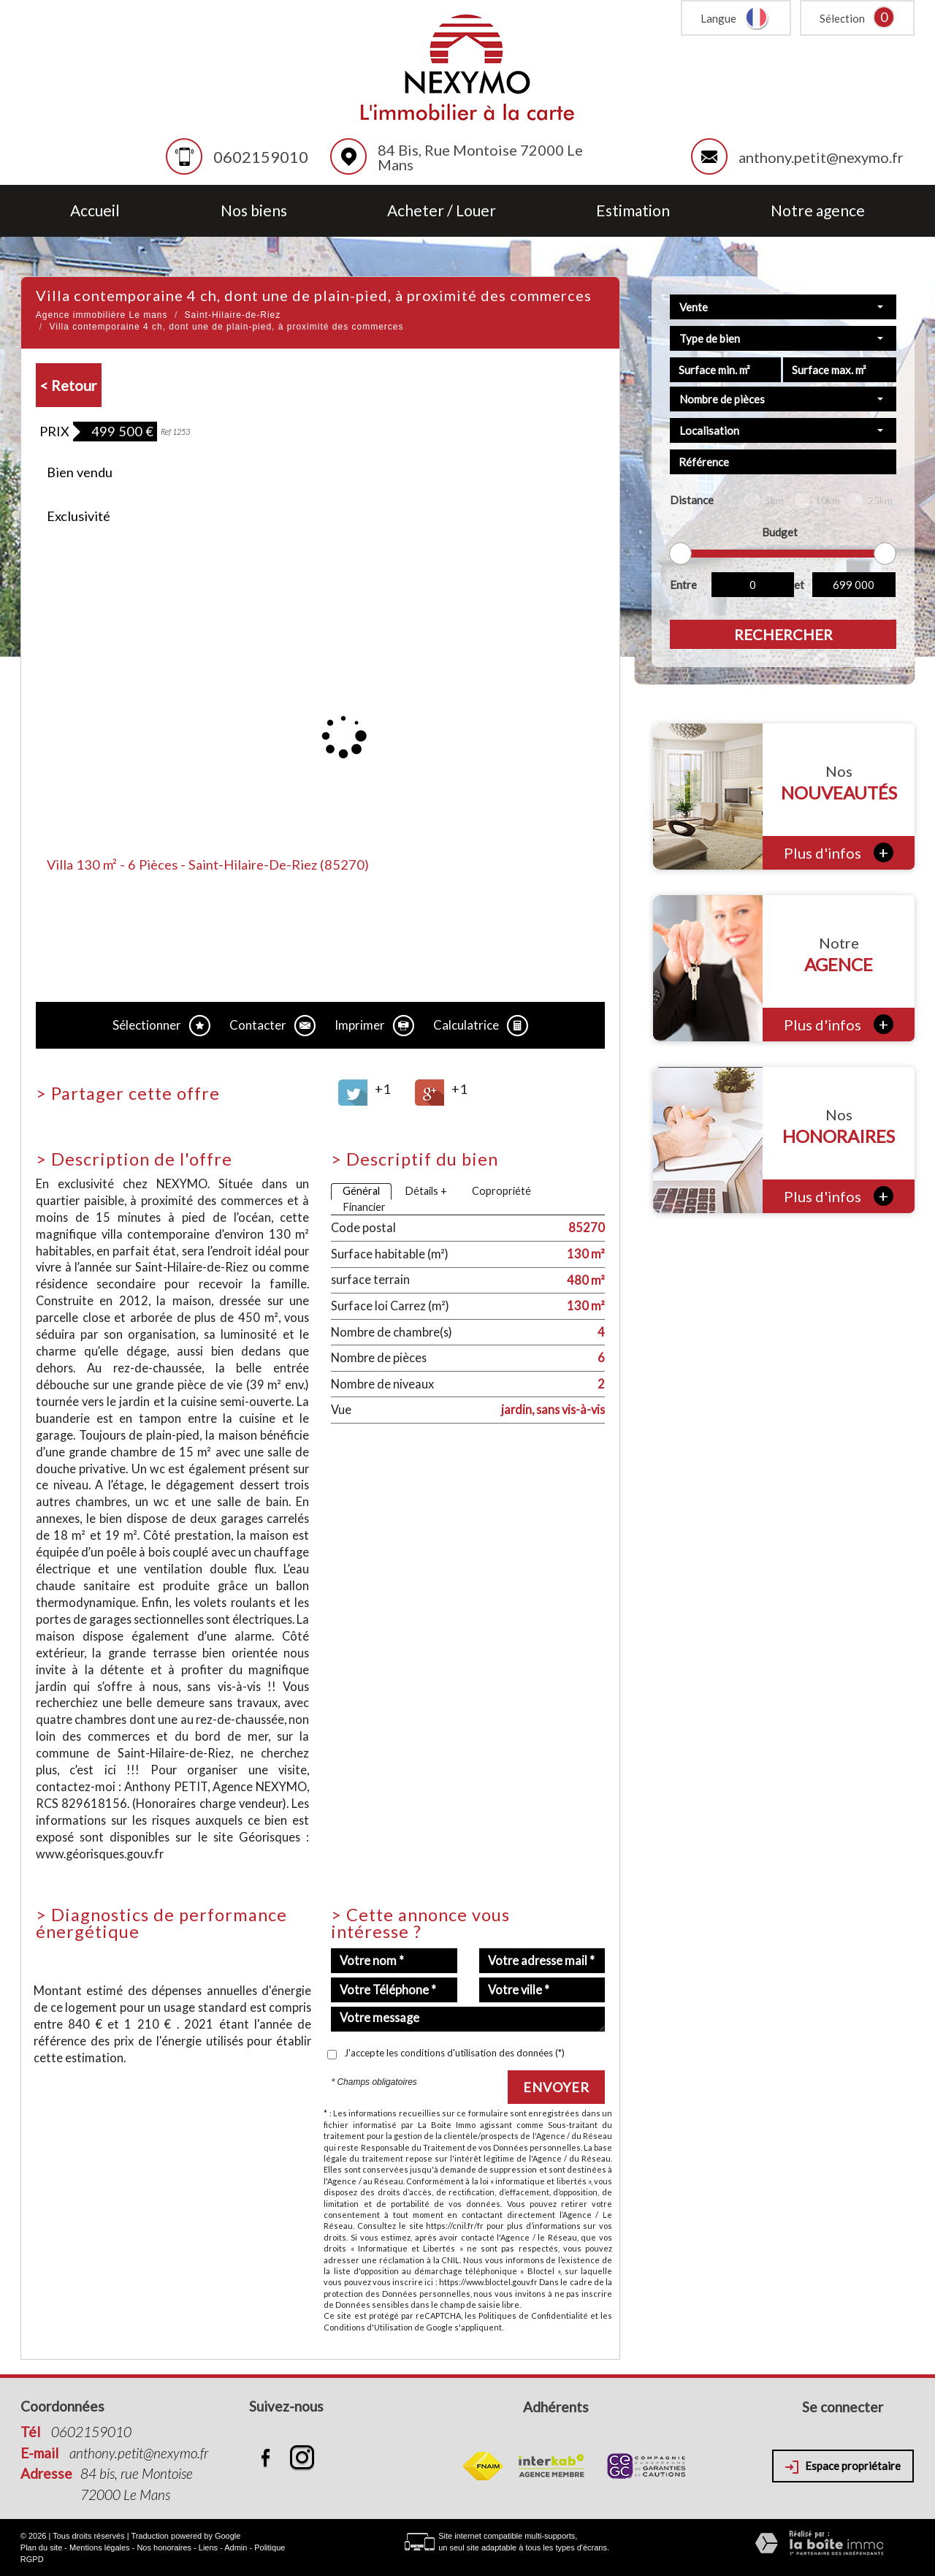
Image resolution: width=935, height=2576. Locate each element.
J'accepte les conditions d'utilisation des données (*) (454, 2053)
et (799, 584)
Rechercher (783, 634)
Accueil (95, 211)
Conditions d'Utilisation (368, 2327)
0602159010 (260, 157)
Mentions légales (99, 2547)
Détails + (426, 1191)
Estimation (633, 211)
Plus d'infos (838, 852)
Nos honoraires (164, 2547)
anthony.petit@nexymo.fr (821, 157)
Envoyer (556, 2087)
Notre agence (818, 211)
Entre (683, 584)
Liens (208, 2547)
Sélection (842, 18)
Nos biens (254, 211)
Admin (235, 2547)
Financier (364, 1207)
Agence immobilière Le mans (102, 315)
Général (361, 1191)
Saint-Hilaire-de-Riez (233, 315)
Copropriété (501, 1191)
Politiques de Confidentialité (533, 2315)
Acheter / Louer (441, 211)
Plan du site (41, 2547)
